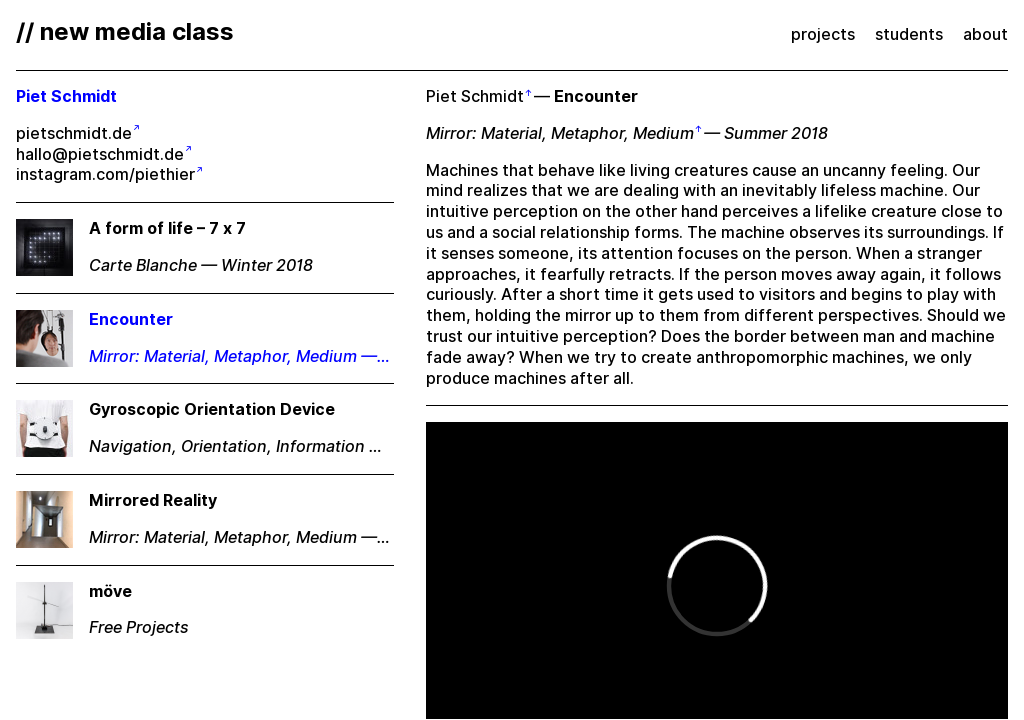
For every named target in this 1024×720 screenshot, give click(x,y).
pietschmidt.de (74, 133)
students (909, 34)
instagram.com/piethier (105, 174)
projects (823, 34)
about (985, 34)
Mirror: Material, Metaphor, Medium (560, 133)
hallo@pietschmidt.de (100, 154)
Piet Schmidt (475, 96)
